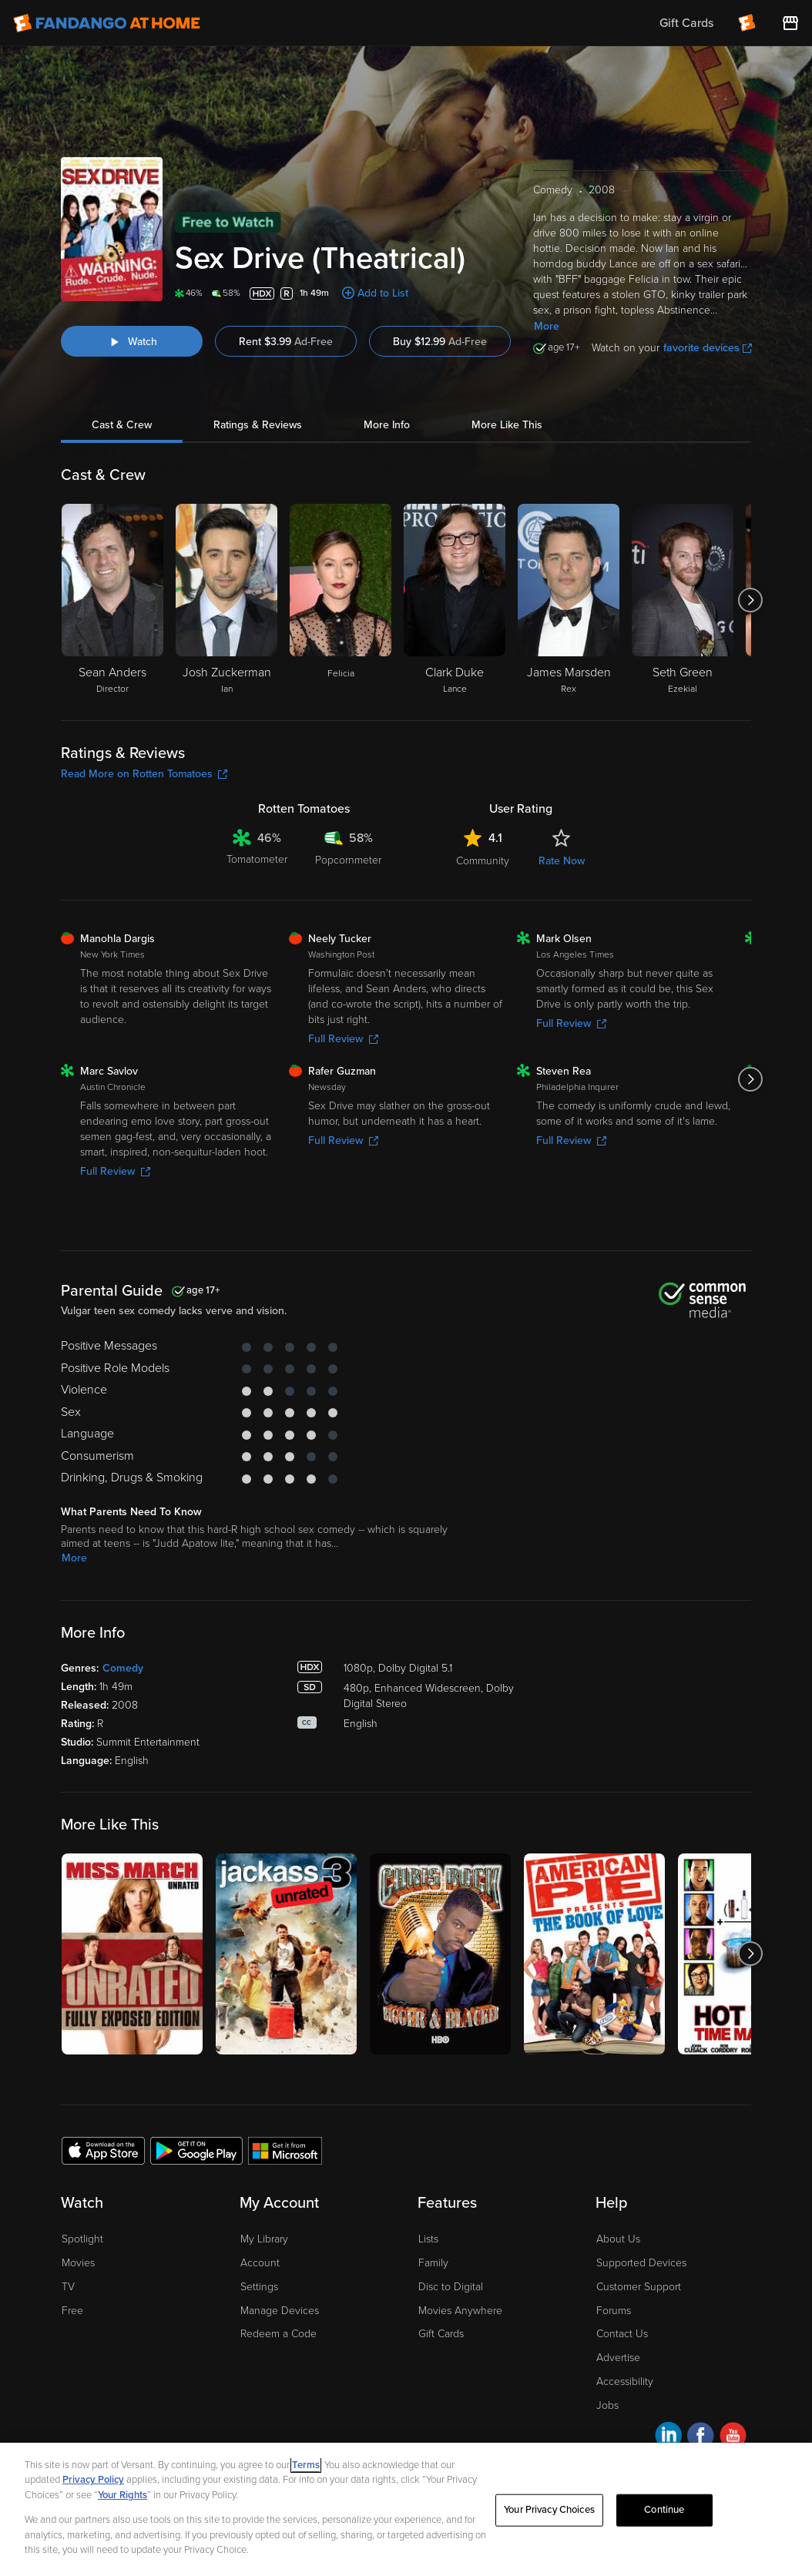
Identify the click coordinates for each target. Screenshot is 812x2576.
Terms (306, 2465)
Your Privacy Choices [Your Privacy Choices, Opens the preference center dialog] (549, 2510)
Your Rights (122, 2495)
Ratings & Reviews (257, 424)
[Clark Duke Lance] (454, 600)
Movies (78, 2262)
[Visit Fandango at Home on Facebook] (700, 2437)
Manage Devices (279, 2310)
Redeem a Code (278, 2333)
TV (68, 2286)
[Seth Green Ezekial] (682, 600)
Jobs (607, 2405)
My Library (264, 2239)
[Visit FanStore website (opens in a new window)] (790, 23)
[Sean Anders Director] (112, 600)
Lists (428, 2239)
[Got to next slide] (751, 600)
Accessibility (624, 2381)
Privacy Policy (93, 2480)
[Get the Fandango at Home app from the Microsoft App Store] (285, 2150)
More (546, 326)
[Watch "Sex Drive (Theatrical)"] (132, 341)
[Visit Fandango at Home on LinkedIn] (668, 2437)
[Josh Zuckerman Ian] (226, 600)
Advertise (618, 2357)
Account (260, 2262)
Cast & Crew (122, 424)
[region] (406, 2509)
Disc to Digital (450, 2286)
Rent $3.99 (286, 341)
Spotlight (82, 2239)
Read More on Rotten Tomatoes (144, 773)
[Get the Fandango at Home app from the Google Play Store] (196, 2150)
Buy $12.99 (440, 341)
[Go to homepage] (106, 23)
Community (482, 860)
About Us (618, 2239)
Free (72, 2310)
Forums (613, 2310)
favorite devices (707, 347)
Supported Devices (641, 2262)
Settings (259, 2286)
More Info (387, 424)
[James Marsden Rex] (568, 600)
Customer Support (638, 2286)
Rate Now (562, 860)
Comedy (122, 1668)
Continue (664, 2510)
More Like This (506, 424)
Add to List (382, 293)
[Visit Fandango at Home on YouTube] (733, 2437)
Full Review (343, 1038)
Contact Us (622, 2333)
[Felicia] (340, 600)
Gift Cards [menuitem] (686, 23)
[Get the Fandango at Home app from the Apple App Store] (103, 2150)
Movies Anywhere (460, 2310)
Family (433, 2262)
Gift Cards (441, 2333)
